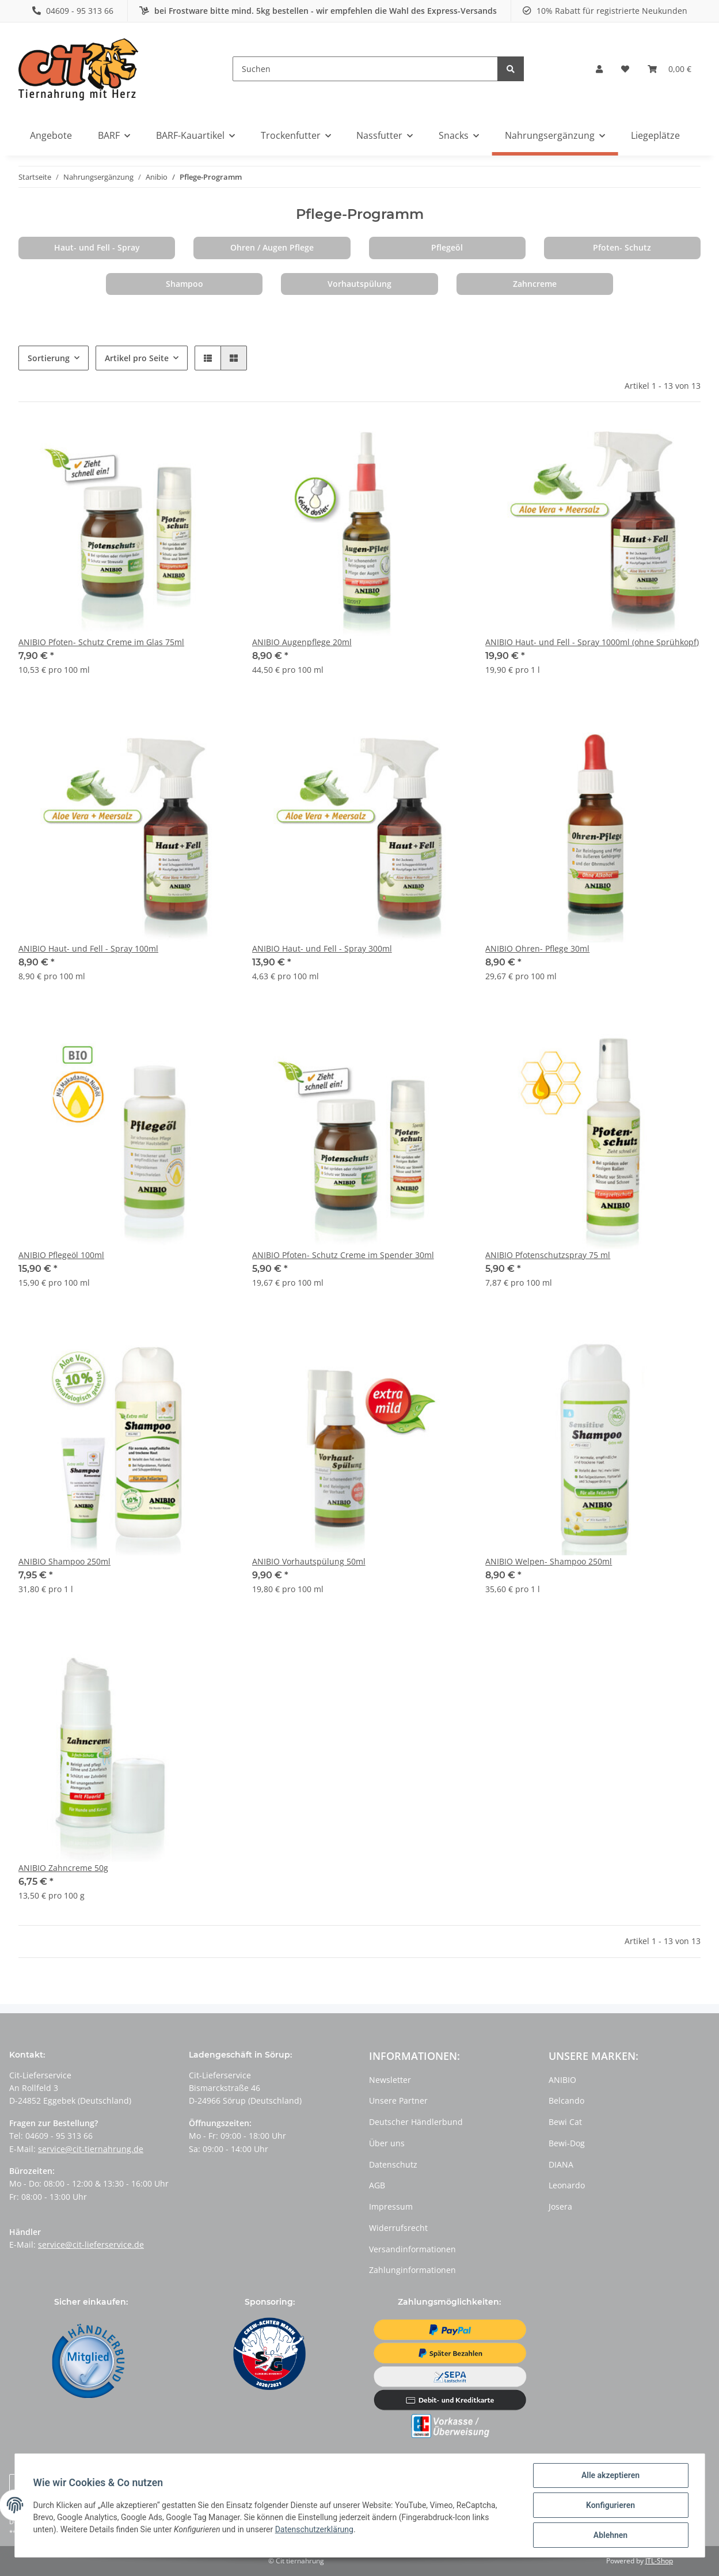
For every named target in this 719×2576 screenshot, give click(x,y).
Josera (560, 2206)
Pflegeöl (447, 247)
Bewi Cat (565, 2121)
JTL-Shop (659, 2561)
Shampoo (184, 283)
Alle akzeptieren (610, 2475)
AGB (377, 2185)
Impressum (391, 2206)
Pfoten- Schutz (622, 247)
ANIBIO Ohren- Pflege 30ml (537, 948)
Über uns (387, 2143)
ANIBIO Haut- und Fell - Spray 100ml (88, 948)
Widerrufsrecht (398, 2227)
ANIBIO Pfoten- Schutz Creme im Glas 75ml (101, 642)
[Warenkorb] (669, 69)
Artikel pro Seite (137, 358)
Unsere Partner (398, 2100)
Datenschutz (393, 2164)
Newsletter (390, 2079)
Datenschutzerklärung (314, 2529)
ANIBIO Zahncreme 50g (63, 1867)
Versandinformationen (412, 2249)
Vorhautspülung (360, 283)
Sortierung (49, 358)
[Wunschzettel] (625, 69)
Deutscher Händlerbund (416, 2121)
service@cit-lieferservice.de (91, 2244)
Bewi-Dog (567, 2143)
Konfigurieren (610, 2505)
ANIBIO (562, 2079)
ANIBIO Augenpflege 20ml (302, 642)
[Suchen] (365, 68)
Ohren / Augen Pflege (272, 247)
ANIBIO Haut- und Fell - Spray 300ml (322, 948)
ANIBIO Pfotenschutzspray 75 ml (547, 1254)
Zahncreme (535, 283)
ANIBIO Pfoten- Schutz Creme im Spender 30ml (343, 1254)
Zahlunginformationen (412, 2269)
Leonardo (567, 2185)
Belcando (566, 2100)
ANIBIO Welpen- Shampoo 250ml (548, 1561)
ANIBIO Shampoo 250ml (64, 1561)
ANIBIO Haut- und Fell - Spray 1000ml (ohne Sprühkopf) (592, 642)
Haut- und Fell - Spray (97, 247)
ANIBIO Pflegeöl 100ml (61, 1254)
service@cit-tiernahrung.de (90, 2148)
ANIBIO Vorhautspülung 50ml (309, 1561)
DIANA (561, 2164)
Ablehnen (610, 2535)
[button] (599, 69)
